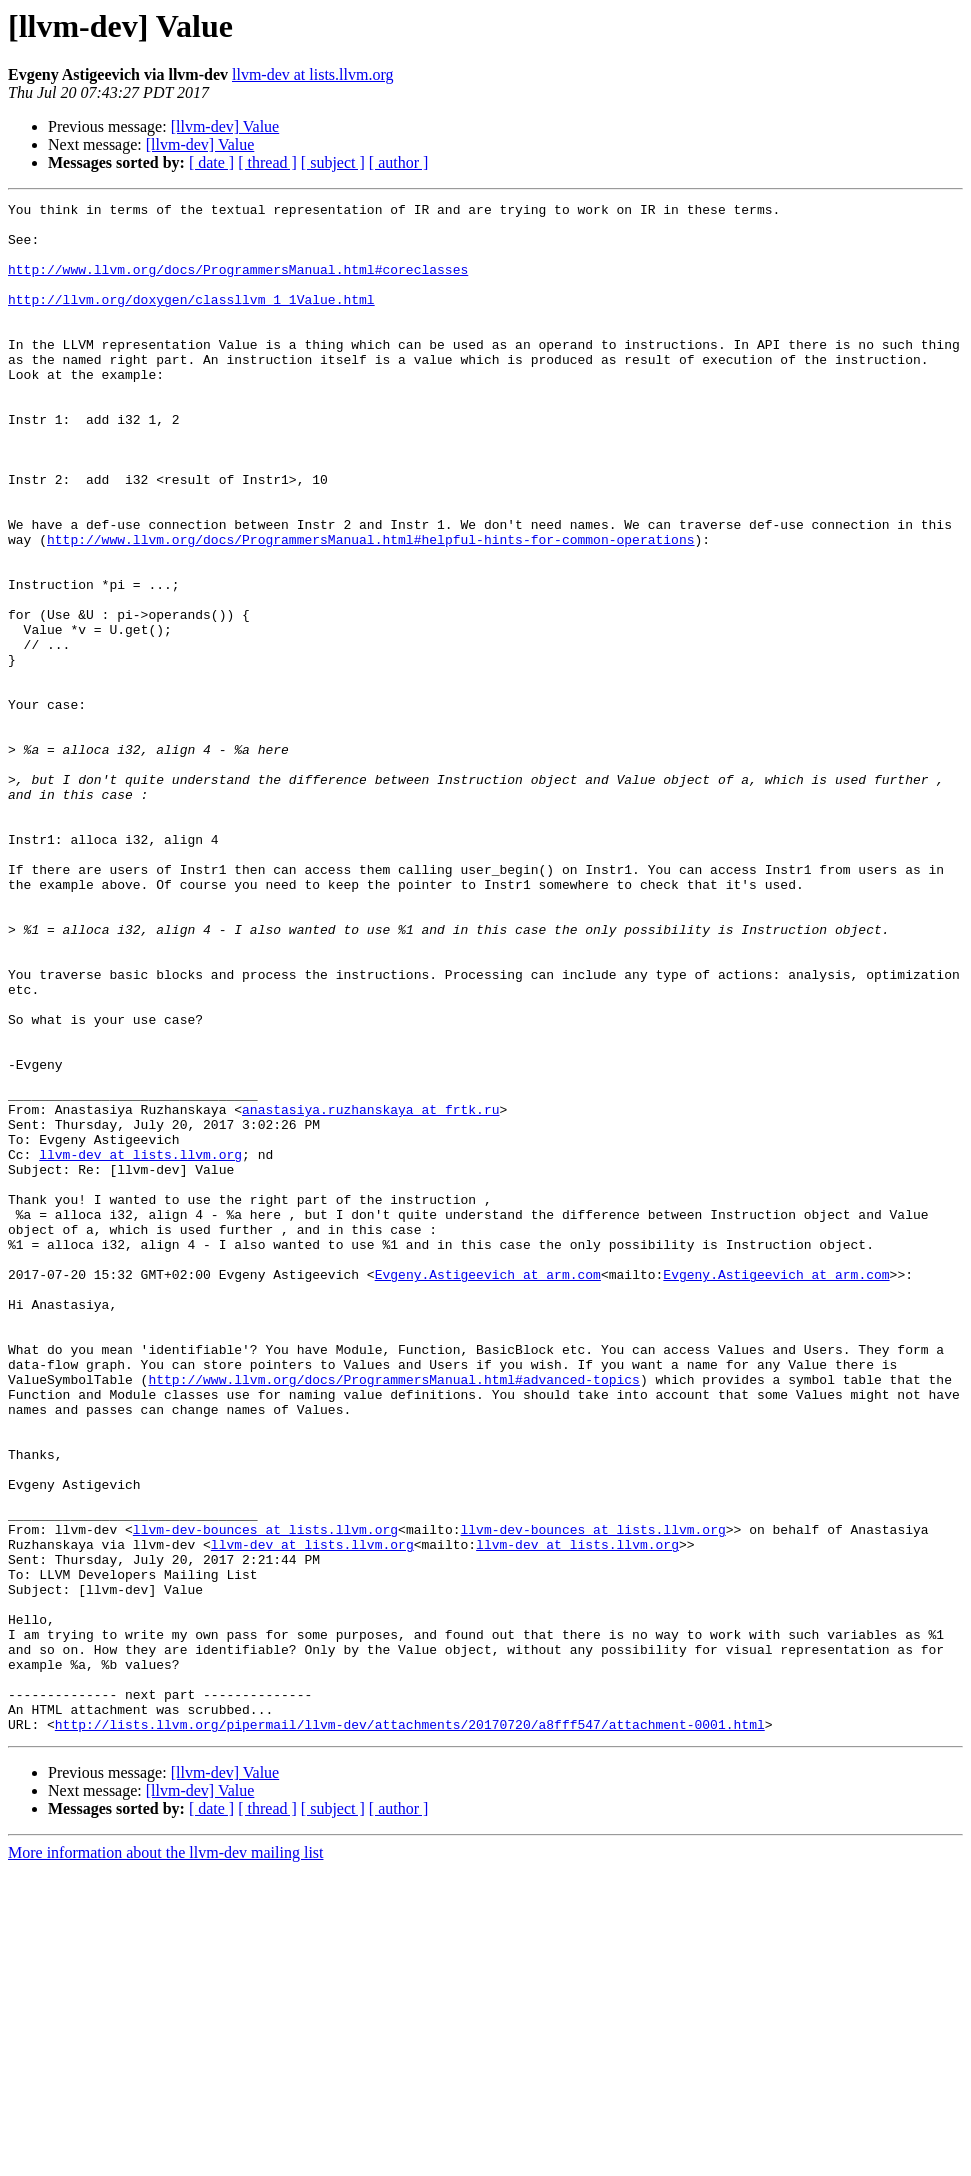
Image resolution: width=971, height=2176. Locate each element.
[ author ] (399, 162)
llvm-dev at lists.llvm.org (312, 74)
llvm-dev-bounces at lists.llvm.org (265, 1796)
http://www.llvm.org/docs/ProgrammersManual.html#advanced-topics (393, 1616)
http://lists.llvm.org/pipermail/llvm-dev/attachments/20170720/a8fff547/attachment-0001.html (410, 2030)
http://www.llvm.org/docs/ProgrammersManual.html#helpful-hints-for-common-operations (370, 608)
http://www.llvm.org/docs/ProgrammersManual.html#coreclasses (238, 284)
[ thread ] (267, 162)
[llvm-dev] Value (225, 126)
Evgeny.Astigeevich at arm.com (488, 1490)
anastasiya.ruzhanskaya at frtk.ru (370, 1292)
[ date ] (211, 162)
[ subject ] (333, 162)
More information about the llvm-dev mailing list (166, 2158)
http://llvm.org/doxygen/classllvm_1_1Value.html (191, 320)
